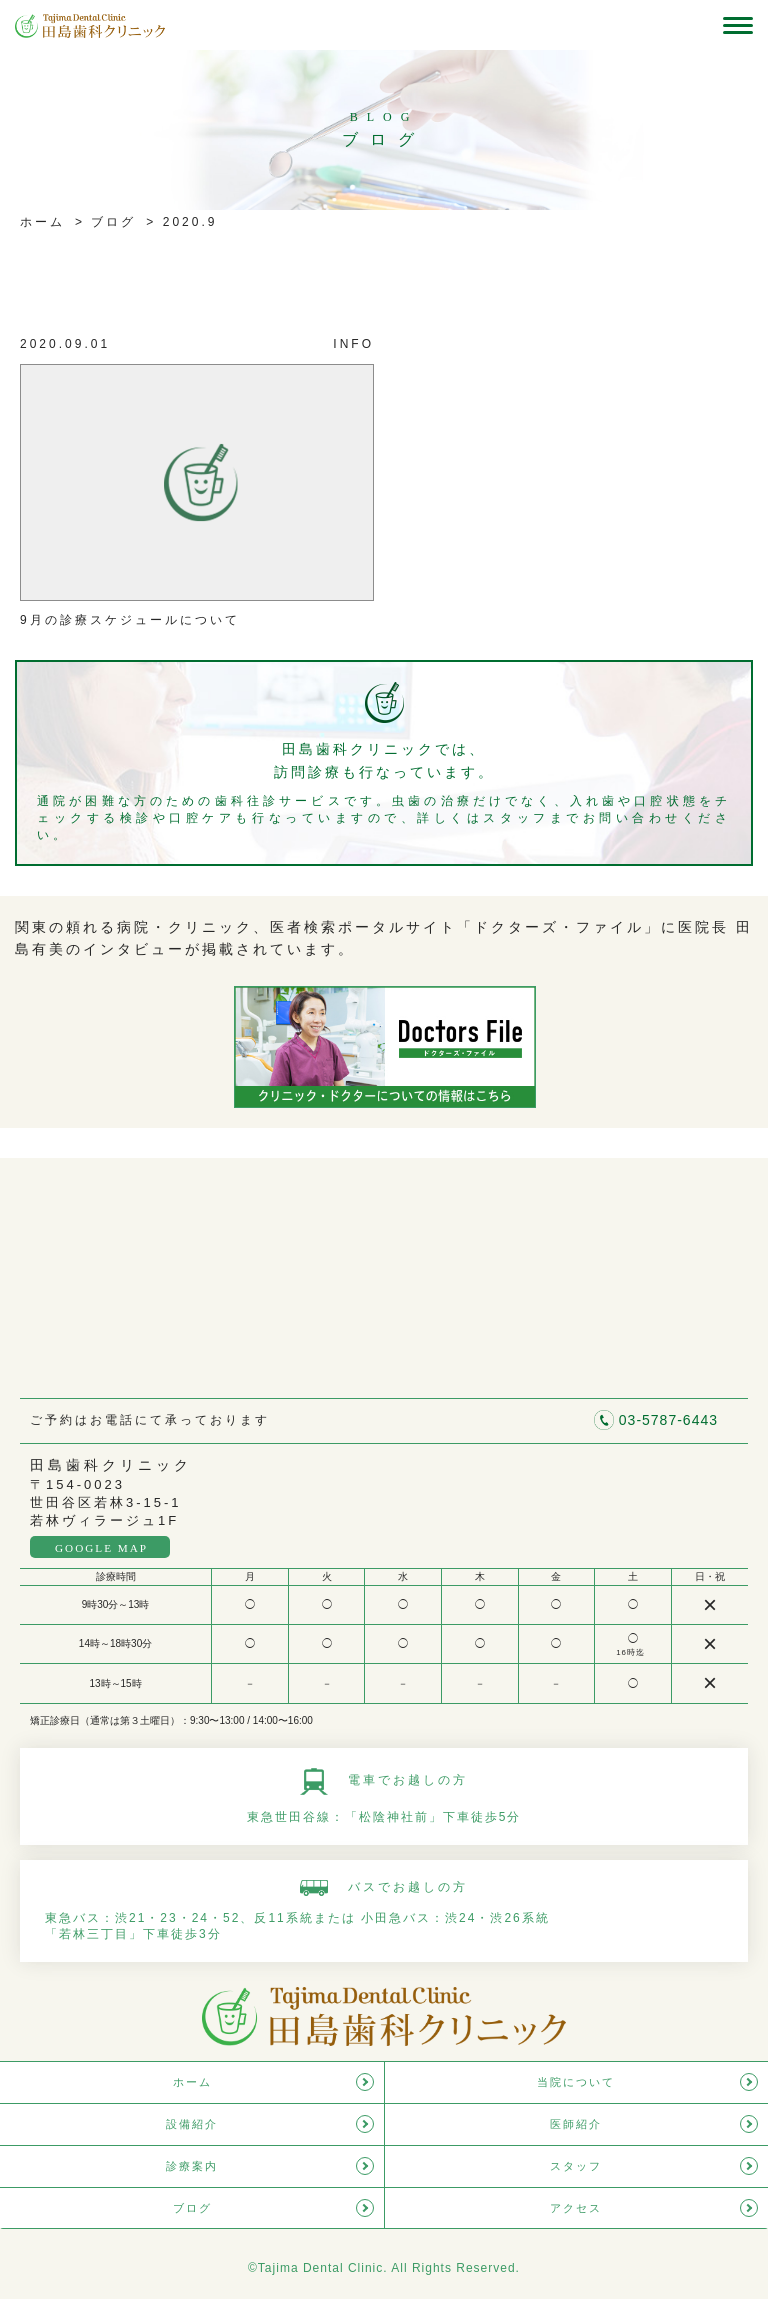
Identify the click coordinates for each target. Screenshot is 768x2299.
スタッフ (576, 2166)
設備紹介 (192, 2124)
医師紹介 (576, 2124)
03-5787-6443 (668, 1420)
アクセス (576, 2208)
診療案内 (192, 2166)
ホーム (42, 222)
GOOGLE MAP (101, 1548)
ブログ (110, 222)
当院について (576, 2082)
